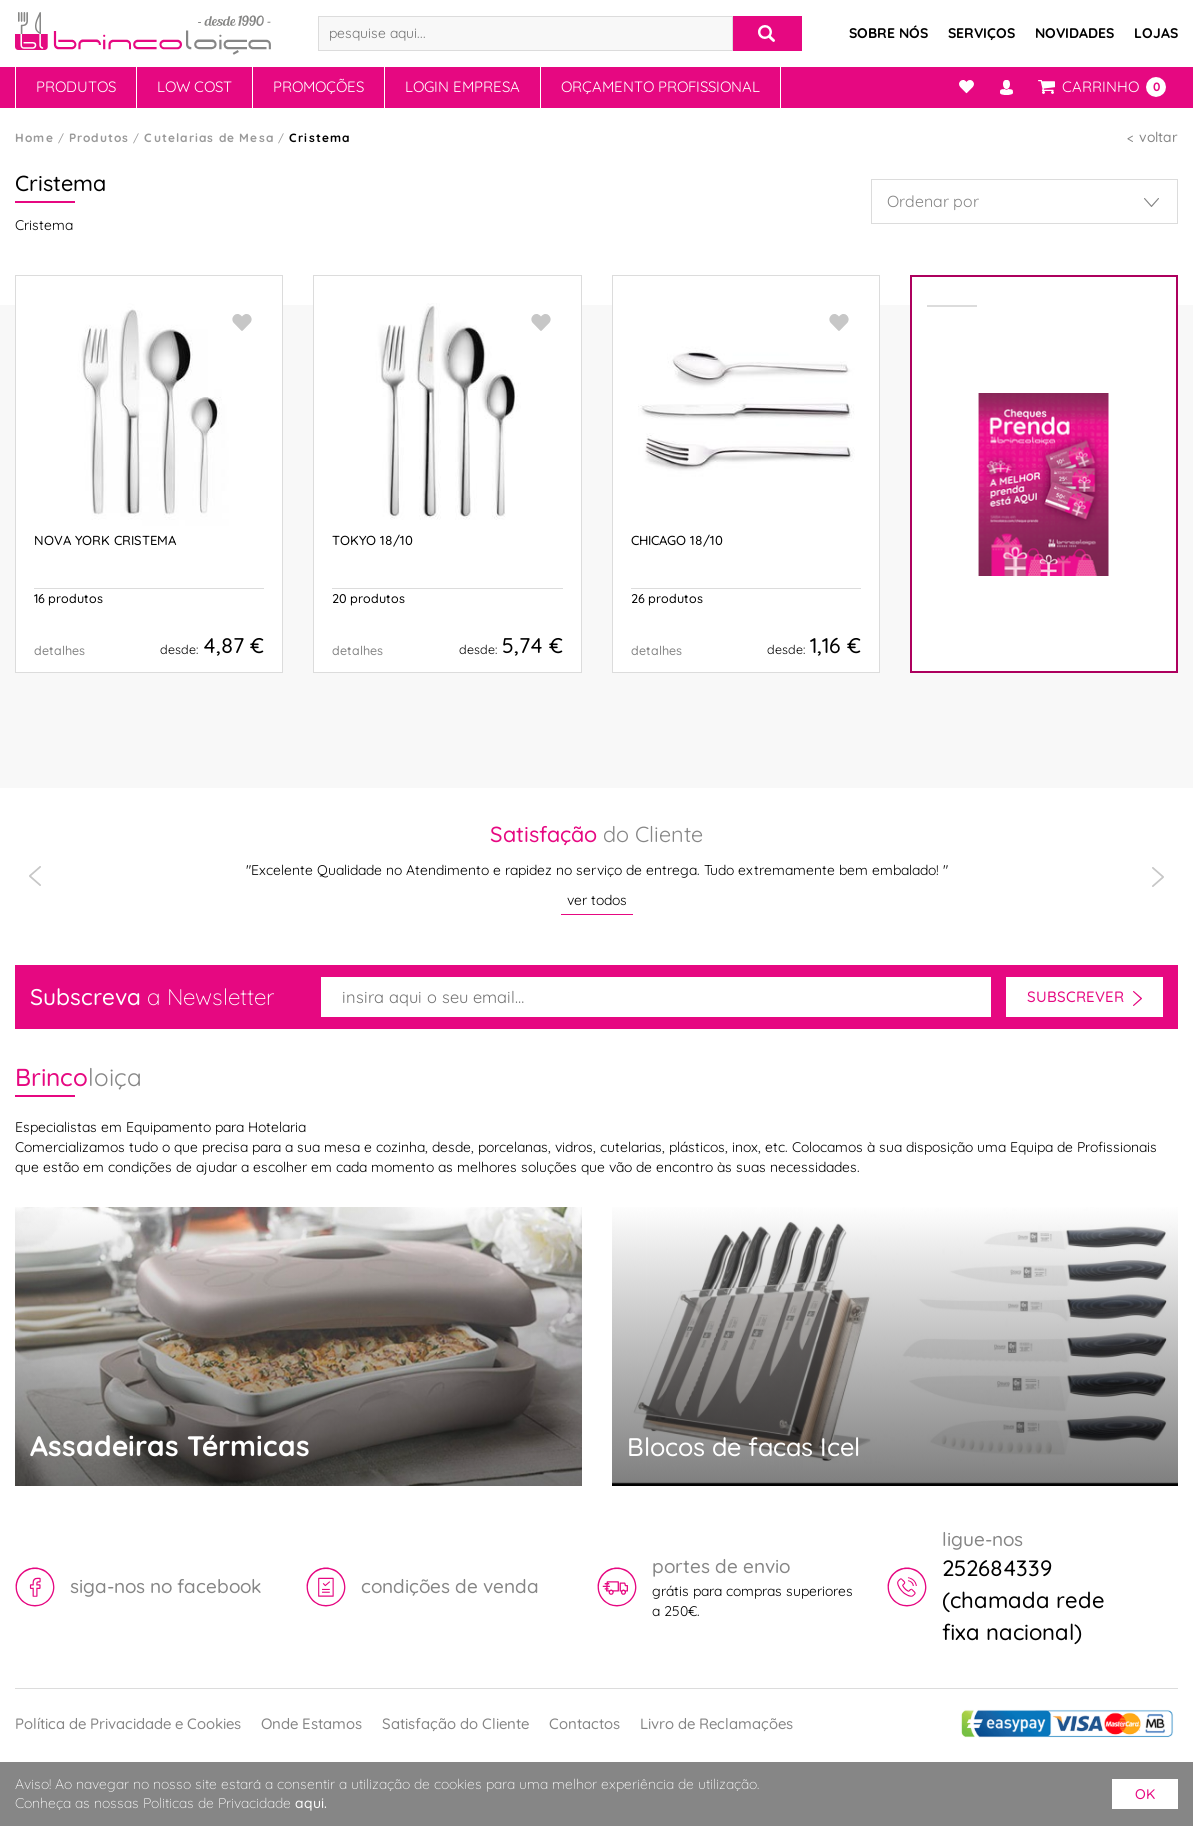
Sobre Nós (888, 33)
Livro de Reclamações (716, 1723)
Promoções (318, 86)
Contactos (584, 1723)
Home (34, 137)
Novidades (1074, 33)
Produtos (76, 86)
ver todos (597, 900)
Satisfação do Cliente (455, 1723)
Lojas (1156, 33)
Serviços (981, 33)
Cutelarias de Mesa (209, 137)
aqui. (311, 1803)
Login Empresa (462, 86)
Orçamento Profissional (660, 86)
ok (1145, 1794)
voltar (1158, 137)
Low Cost (194, 86)
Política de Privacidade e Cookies (128, 1723)
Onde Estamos (311, 1723)
